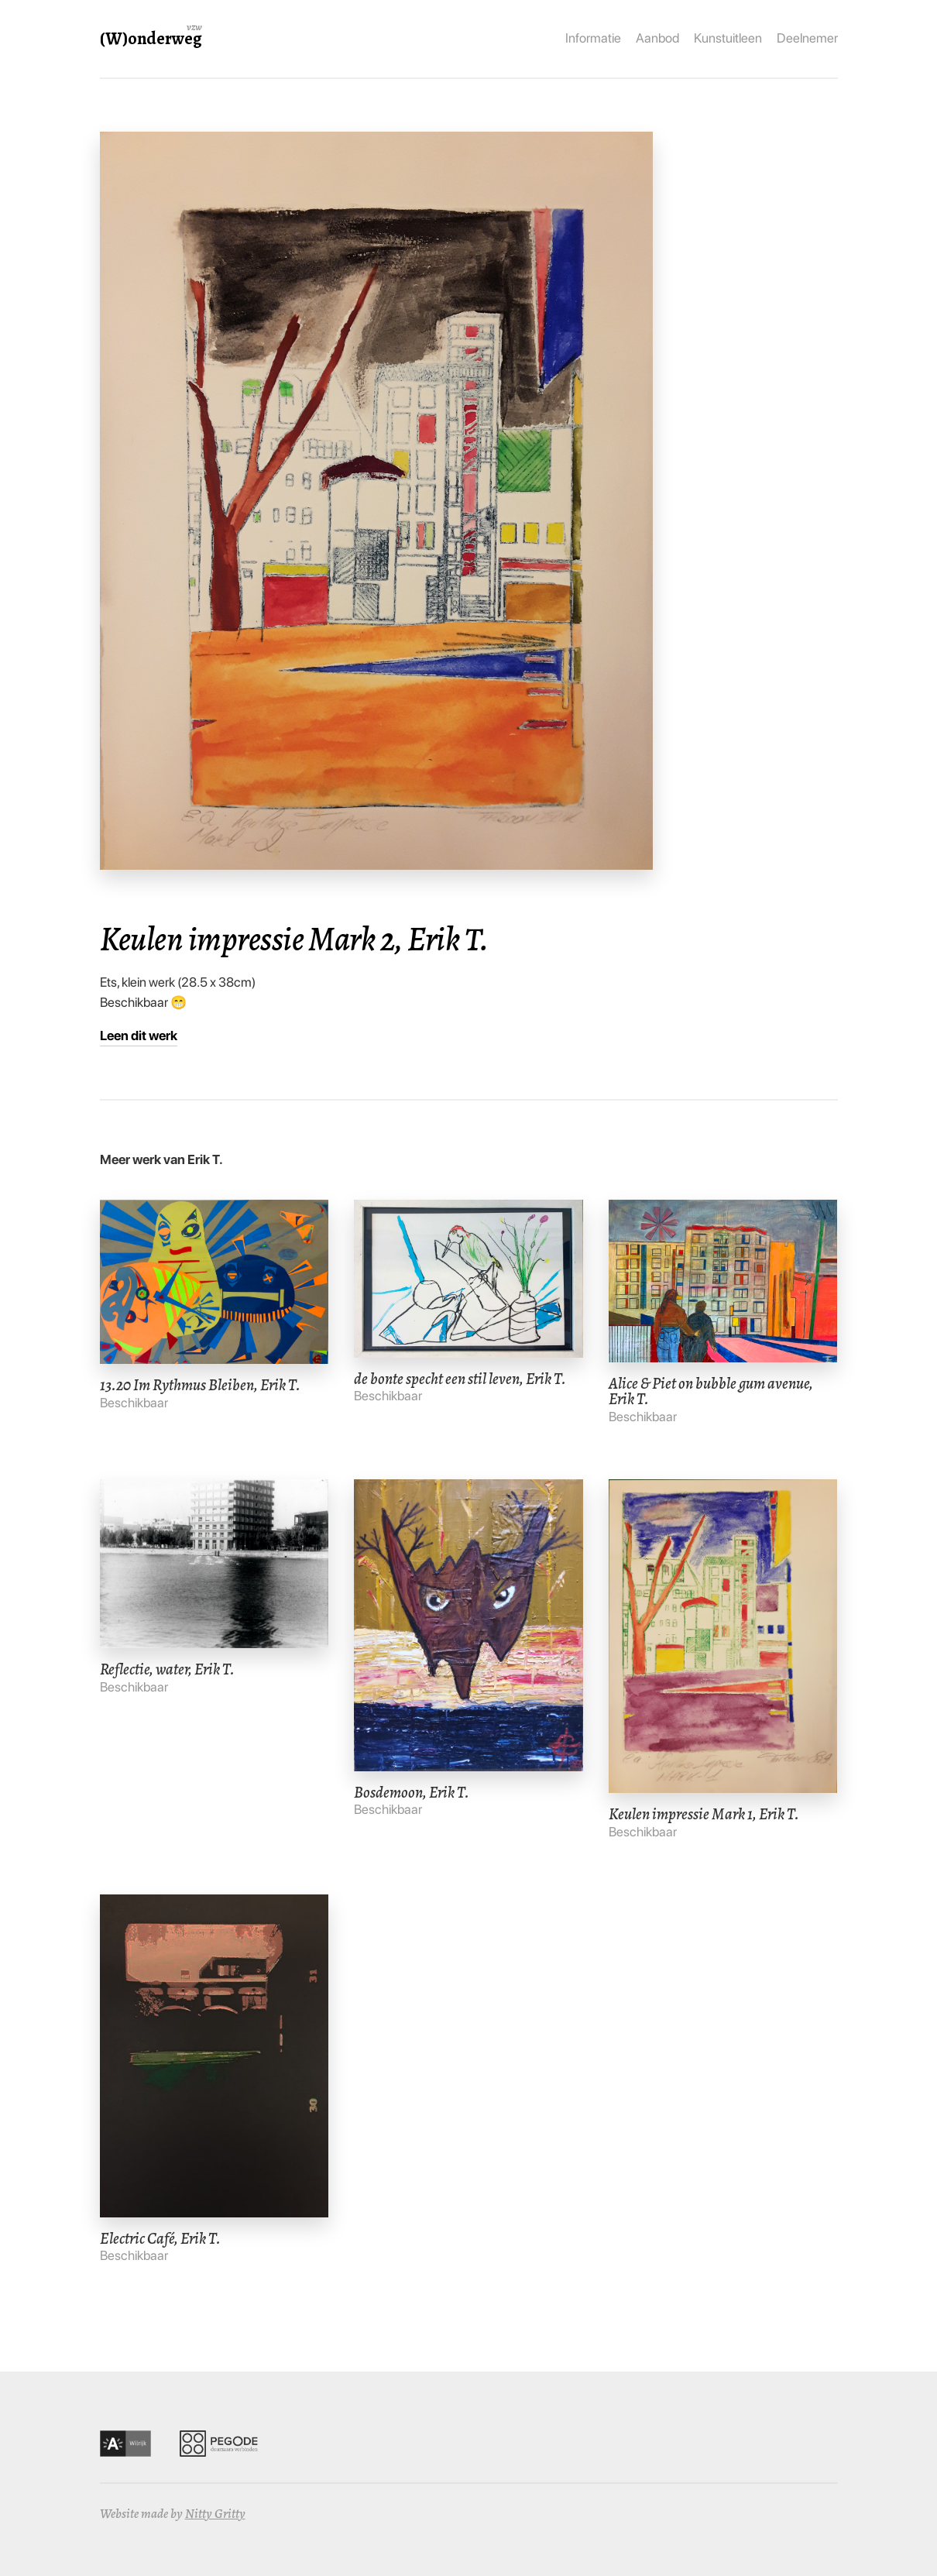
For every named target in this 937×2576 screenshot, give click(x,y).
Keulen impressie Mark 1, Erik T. (704, 1814)
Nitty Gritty (215, 2514)
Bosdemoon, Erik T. (411, 1792)
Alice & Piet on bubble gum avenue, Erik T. (711, 1391)
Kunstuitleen (728, 38)
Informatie (593, 38)
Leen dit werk (138, 1035)
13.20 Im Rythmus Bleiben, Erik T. (200, 1385)
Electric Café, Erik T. (160, 2238)
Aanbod (657, 38)
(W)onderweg (151, 38)
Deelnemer (807, 38)
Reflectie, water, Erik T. (167, 1669)
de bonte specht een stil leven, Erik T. (460, 1378)
